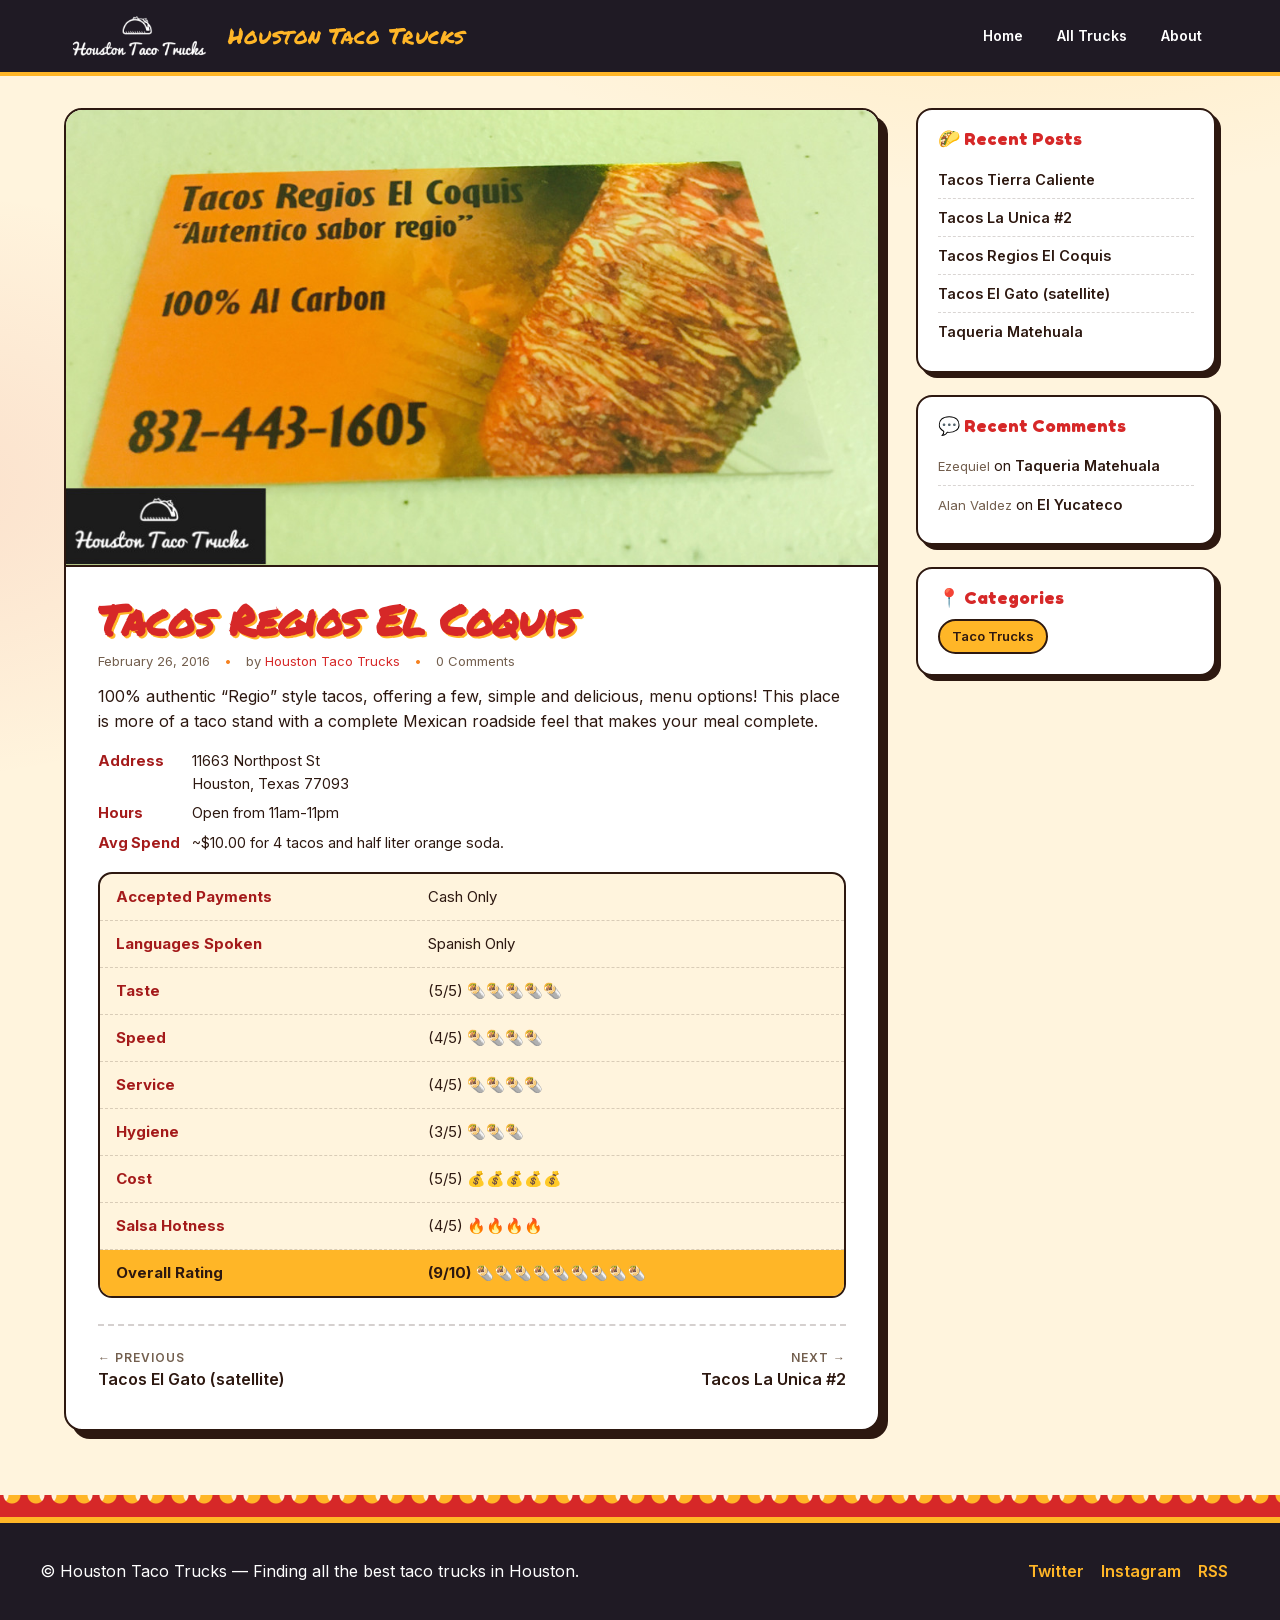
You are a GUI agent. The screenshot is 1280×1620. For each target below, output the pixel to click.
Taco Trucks (993, 636)
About (1181, 35)
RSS (1213, 1571)
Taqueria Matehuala (1010, 331)
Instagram (1141, 1571)
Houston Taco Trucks (332, 661)
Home (1003, 35)
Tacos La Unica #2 (773, 1368)
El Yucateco (1080, 504)
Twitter (1056, 1571)
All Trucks (1092, 35)
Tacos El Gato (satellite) (191, 1368)
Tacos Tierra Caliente (1016, 179)
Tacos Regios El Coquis (1024, 255)
